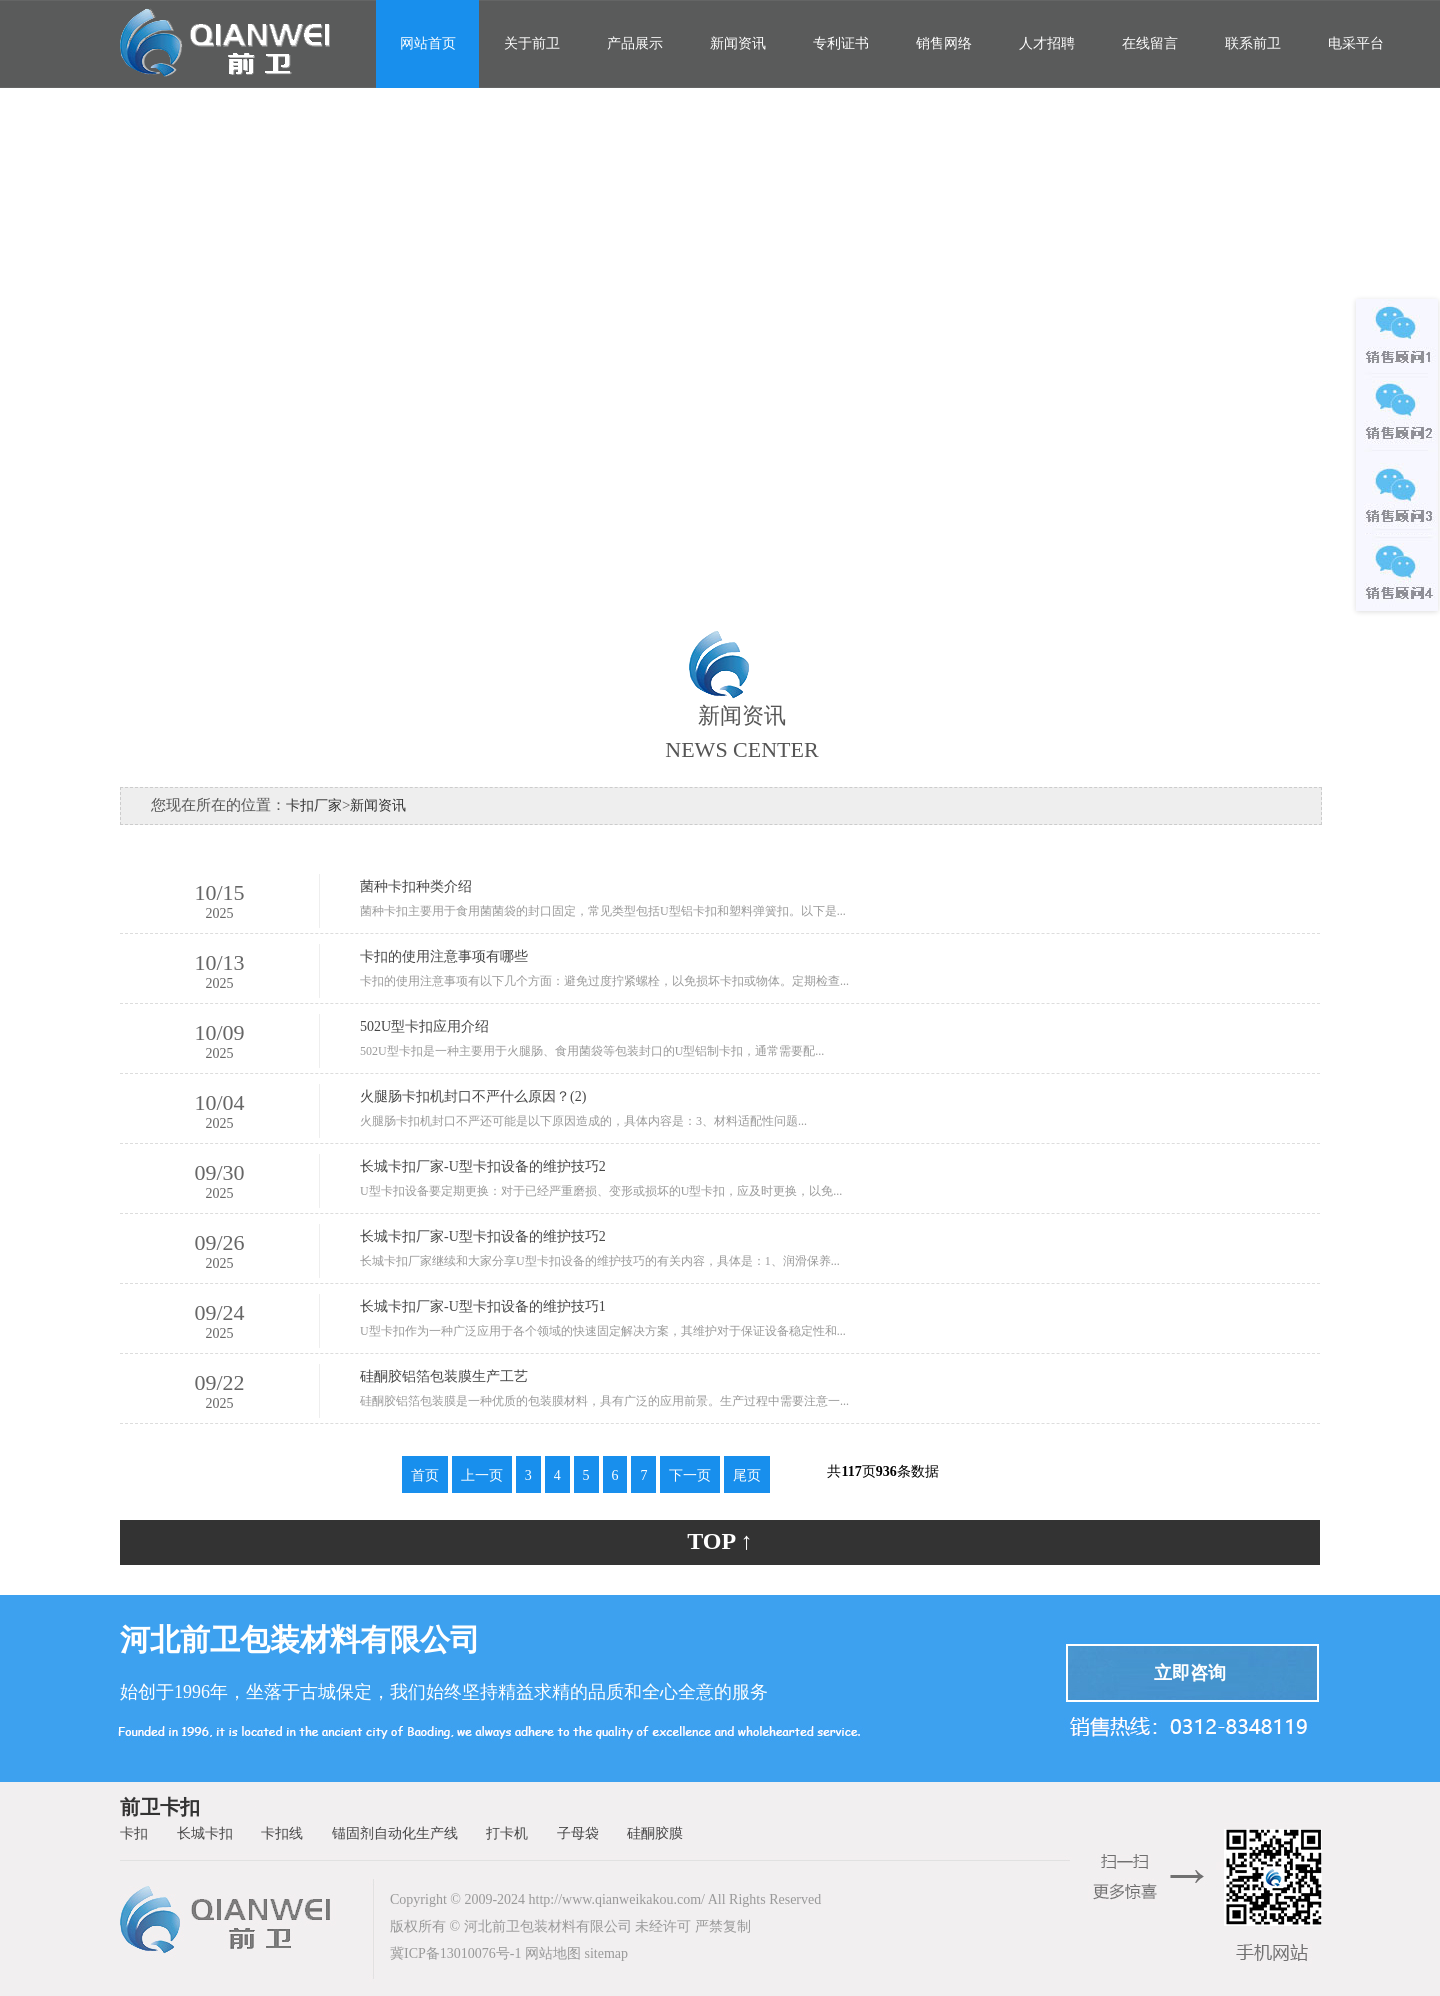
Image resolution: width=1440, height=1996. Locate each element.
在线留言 (1150, 43)
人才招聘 (1047, 43)
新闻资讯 (738, 43)
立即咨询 (1190, 1673)
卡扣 (134, 1833)
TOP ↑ (720, 1541)
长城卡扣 (205, 1833)
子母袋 (578, 1833)
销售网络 (944, 43)
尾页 (747, 1475)
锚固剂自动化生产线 (395, 1833)
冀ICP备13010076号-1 (455, 1953)
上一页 (482, 1475)
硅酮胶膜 (655, 1833)
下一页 (690, 1475)
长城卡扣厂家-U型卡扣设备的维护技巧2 (483, 1166)
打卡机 (507, 1833)
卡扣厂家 (314, 805)
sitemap (606, 1953)
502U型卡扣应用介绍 (424, 1026)
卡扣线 (282, 1833)
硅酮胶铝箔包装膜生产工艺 (444, 1376)
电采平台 (1356, 43)
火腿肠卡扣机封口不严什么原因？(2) (473, 1096)
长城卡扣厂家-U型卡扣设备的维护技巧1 (483, 1306)
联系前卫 (1253, 43)
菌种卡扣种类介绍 (416, 886)
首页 (425, 1475)
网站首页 (428, 43)
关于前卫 (532, 43)
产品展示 (635, 43)
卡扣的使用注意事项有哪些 (444, 956)
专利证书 (841, 43)
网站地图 (553, 1953)
